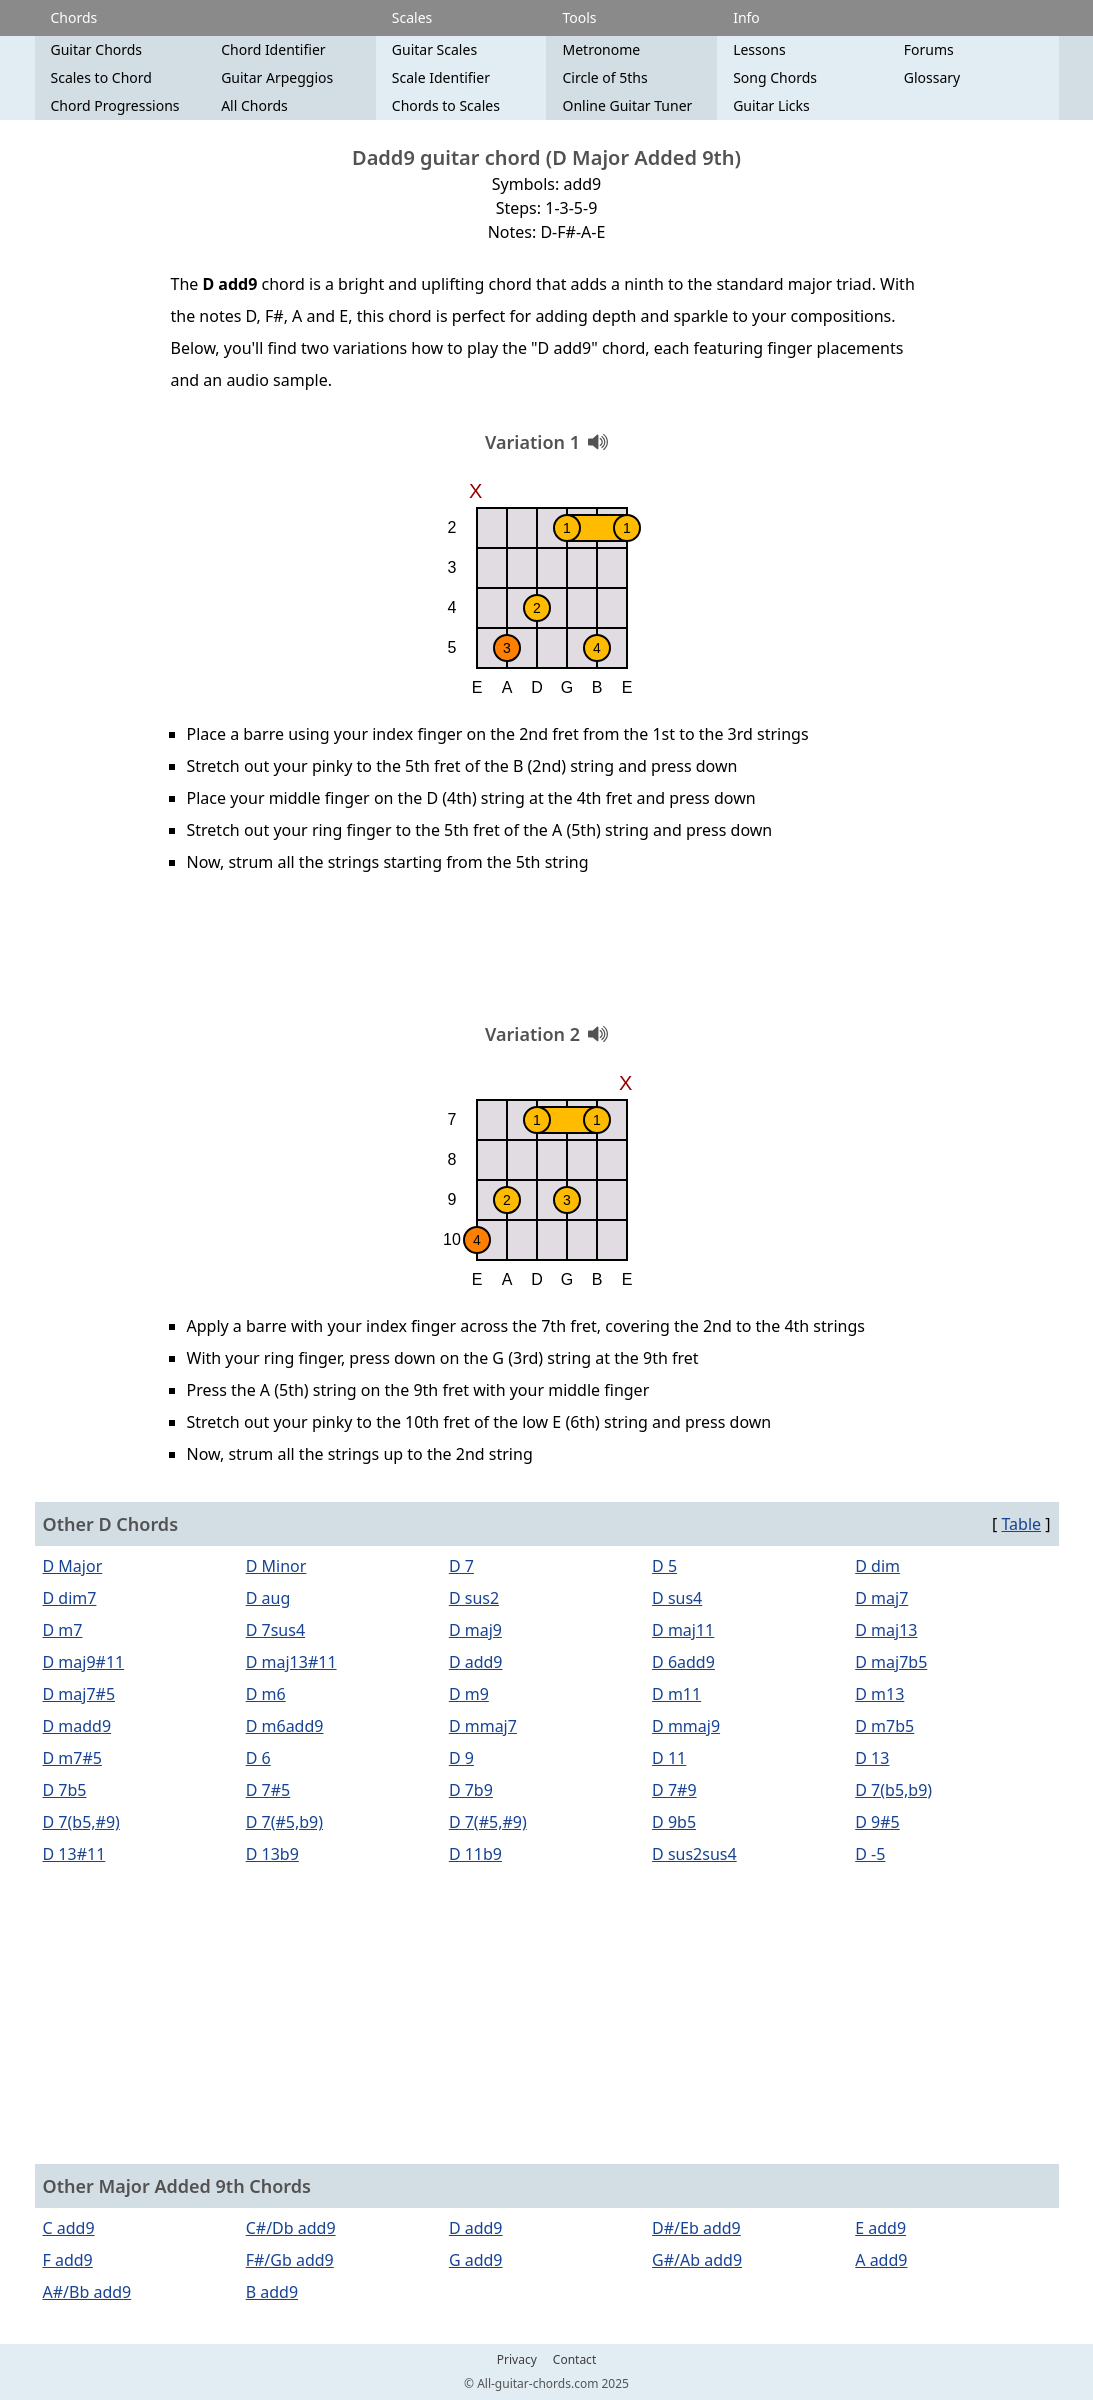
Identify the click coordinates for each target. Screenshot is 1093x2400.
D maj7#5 (79, 1694)
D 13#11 (74, 1854)
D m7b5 (884, 1726)
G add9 (476, 2260)
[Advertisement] (547, 955)
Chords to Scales (446, 105)
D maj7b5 (891, 1662)
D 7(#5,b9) (284, 1822)
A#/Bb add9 (87, 2292)
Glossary (932, 77)
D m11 (676, 1694)
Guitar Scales (434, 49)
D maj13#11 (291, 1662)
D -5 (870, 1854)
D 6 (258, 1758)
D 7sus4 (275, 1630)
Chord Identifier (273, 49)
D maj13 (886, 1630)
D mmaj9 (686, 1726)
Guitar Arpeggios (277, 77)
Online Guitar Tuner (627, 105)
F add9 (68, 2260)
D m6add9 (285, 1726)
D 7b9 (471, 1790)
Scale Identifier (441, 77)
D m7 (63, 1630)
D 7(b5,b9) (893, 1790)
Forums (929, 49)
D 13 (872, 1758)
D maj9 (475, 1630)
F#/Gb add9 (290, 2260)
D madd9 (77, 1726)
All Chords (254, 105)
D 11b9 (475, 1854)
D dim (877, 1566)
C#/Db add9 (291, 2228)
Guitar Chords (97, 49)
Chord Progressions (115, 105)
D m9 (469, 1694)
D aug (268, 1598)
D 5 (664, 1566)
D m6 (266, 1694)
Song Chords (775, 77)
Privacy (517, 2360)
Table (1021, 1524)
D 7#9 (674, 1790)
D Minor (276, 1566)
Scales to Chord (101, 77)
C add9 (69, 2228)
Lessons (759, 49)
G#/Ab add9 (697, 2260)
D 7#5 (268, 1790)
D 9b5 (674, 1822)
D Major (73, 1566)
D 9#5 (877, 1822)
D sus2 (474, 1598)
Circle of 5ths (604, 77)
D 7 (461, 1566)
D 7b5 (65, 1790)
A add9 (881, 2260)
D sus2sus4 (694, 1854)
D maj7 (881, 1598)
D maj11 (683, 1630)
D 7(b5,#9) (81, 1822)
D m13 (879, 1694)
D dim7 (70, 1598)
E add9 (880, 2228)
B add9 (272, 2292)
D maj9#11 (84, 1662)
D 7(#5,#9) (488, 1822)
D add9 (476, 1662)
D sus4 (677, 1598)
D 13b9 (272, 1854)
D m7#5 (72, 1758)
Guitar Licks (771, 105)
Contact (574, 2360)
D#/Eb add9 (696, 2228)
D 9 (461, 1758)
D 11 (669, 1758)
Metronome (601, 49)
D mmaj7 (483, 1726)
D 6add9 (683, 1662)
